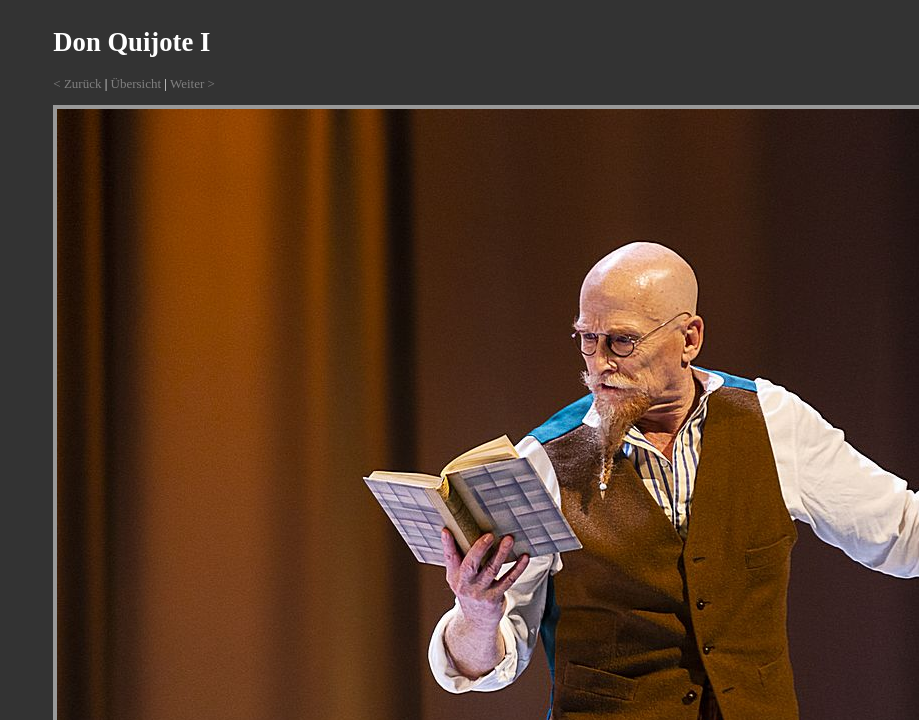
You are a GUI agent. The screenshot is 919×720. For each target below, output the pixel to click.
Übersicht (136, 83)
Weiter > (192, 83)
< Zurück (77, 83)
